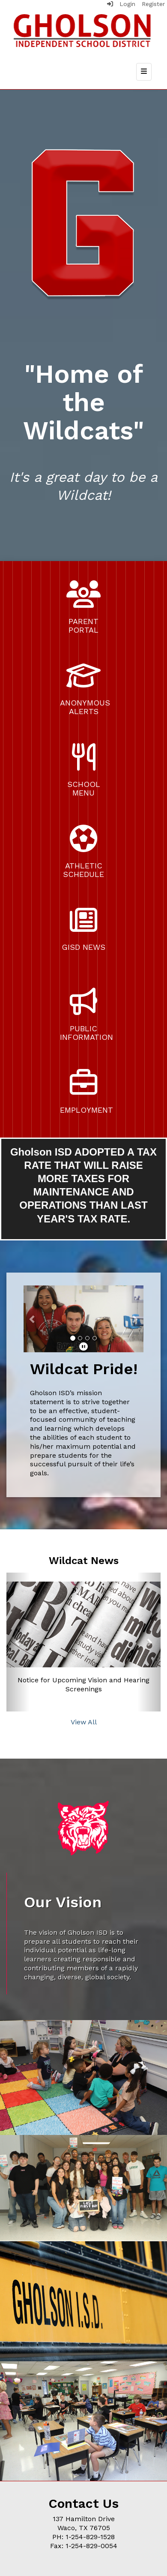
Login (121, 3)
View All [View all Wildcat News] (84, 1722)
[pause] (83, 1347)
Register (153, 3)
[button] (33, 1319)
